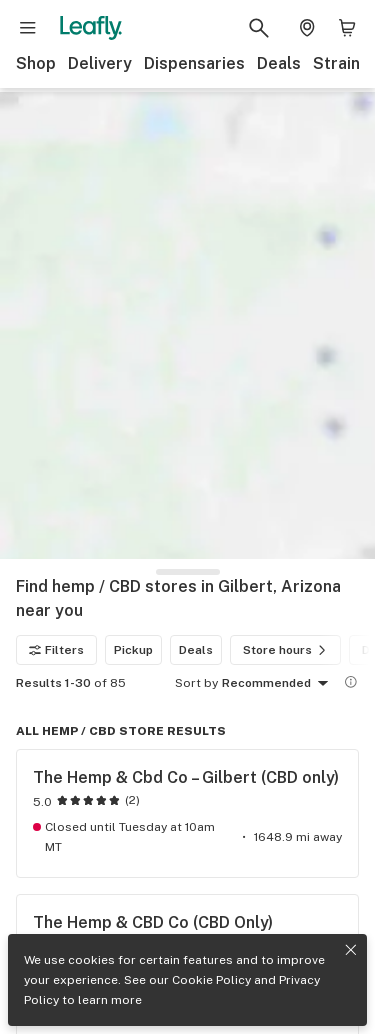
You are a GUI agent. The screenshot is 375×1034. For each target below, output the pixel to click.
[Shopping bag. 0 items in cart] (347, 28)
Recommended (278, 684)
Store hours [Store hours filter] (287, 650)
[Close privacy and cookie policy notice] (351, 950)
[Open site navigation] (28, 28)
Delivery (100, 63)
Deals (279, 63)
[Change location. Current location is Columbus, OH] (307, 28)
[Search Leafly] (259, 28)
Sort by (196, 683)
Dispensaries (194, 63)
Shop (36, 63)
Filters (56, 650)
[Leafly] (91, 28)
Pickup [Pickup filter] (133, 650)
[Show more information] (351, 682)
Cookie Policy (211, 980)
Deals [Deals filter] (196, 650)
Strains (341, 63)
